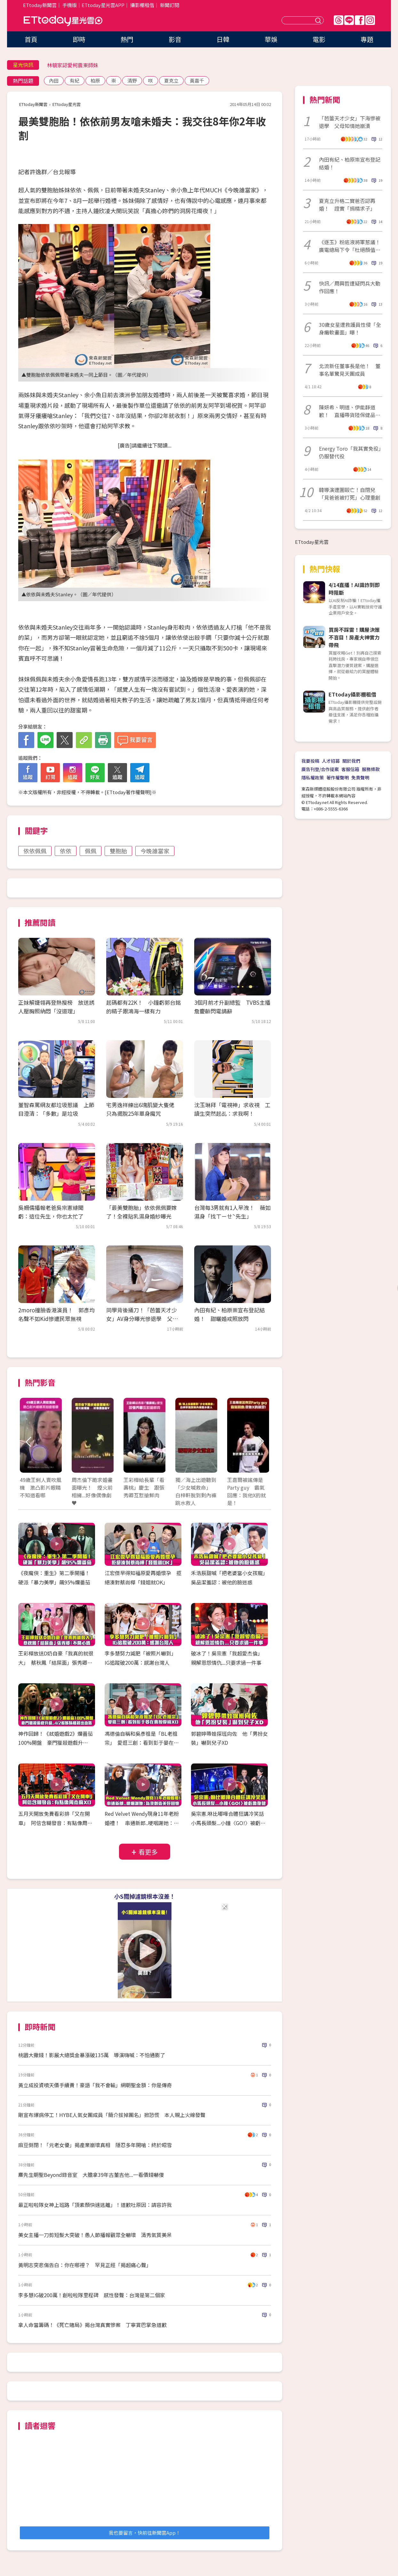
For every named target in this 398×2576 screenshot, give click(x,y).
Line (349, 20)
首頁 (31, 39)
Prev (28, 1441)
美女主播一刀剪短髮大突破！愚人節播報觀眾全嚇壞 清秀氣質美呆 (95, 2235)
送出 (319, 20)
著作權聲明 (337, 777)
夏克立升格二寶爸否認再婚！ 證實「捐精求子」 (347, 204)
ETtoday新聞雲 (40, 5)
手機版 (69, 5)
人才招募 (331, 761)
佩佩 (90, 851)
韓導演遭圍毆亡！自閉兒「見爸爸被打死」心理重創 (349, 493)
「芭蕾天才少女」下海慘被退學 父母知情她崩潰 (349, 122)
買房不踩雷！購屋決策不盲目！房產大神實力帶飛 (354, 637)
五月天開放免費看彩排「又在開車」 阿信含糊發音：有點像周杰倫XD (55, 1823)
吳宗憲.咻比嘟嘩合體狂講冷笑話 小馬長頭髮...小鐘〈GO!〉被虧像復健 (230, 1823)
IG (370, 20)
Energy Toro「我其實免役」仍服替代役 (350, 452)
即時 (79, 39)
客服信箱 (350, 769)
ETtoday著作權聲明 (128, 792)
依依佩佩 (34, 851)
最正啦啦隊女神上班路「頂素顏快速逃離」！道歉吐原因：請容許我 (95, 2205)
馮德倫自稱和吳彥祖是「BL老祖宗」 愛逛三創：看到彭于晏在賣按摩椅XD (142, 1743)
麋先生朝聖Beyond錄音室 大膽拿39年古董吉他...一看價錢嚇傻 (91, 2174)
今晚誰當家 (154, 851)
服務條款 (371, 769)
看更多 (148, 1851)
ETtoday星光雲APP (103, 5)
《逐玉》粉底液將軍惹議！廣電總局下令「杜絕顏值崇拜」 (349, 246)
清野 (132, 80)
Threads (338, 20)
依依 (65, 851)
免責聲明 (360, 777)
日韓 (223, 39)
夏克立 (171, 80)
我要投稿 (310, 761)
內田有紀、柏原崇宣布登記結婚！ (349, 163)
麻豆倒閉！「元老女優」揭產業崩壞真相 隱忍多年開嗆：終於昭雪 (95, 2145)
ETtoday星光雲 (63, 21)
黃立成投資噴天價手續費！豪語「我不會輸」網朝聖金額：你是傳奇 (95, 2085)
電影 (319, 39)
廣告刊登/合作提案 (320, 769)
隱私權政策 (312, 777)
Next (260, 1441)
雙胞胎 (118, 851)
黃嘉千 (197, 80)
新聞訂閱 (169, 5)
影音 (175, 39)
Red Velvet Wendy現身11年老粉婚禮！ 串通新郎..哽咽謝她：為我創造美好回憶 (142, 1823)
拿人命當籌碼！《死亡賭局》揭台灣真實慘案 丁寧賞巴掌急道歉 (92, 2325)
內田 (54, 80)
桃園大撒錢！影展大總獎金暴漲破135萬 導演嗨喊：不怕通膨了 (91, 2055)
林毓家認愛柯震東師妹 (72, 65)
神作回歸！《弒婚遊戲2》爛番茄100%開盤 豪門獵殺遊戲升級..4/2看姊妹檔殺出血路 (55, 1743)
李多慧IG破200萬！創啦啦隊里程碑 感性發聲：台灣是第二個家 (91, 2295)
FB (359, 20)
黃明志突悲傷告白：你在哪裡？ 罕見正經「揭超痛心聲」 (84, 2265)
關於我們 (351, 761)
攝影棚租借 (142, 5)
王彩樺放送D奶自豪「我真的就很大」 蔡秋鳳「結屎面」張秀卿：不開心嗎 (55, 1662)
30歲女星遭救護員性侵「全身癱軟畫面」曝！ (350, 328)
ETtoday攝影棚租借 (352, 694)
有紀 (74, 80)
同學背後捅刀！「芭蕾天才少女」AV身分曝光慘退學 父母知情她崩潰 (142, 1318)
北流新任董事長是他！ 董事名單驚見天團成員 (349, 369)
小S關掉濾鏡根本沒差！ (144, 1896)
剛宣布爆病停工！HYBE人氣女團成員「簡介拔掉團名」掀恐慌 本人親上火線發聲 (111, 2115)
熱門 (127, 39)
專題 (367, 39)
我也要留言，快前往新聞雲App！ (144, 2532)
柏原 (95, 80)
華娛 (271, 39)
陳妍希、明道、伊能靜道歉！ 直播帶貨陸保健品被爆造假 (349, 411)
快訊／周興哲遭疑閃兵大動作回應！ (349, 287)
